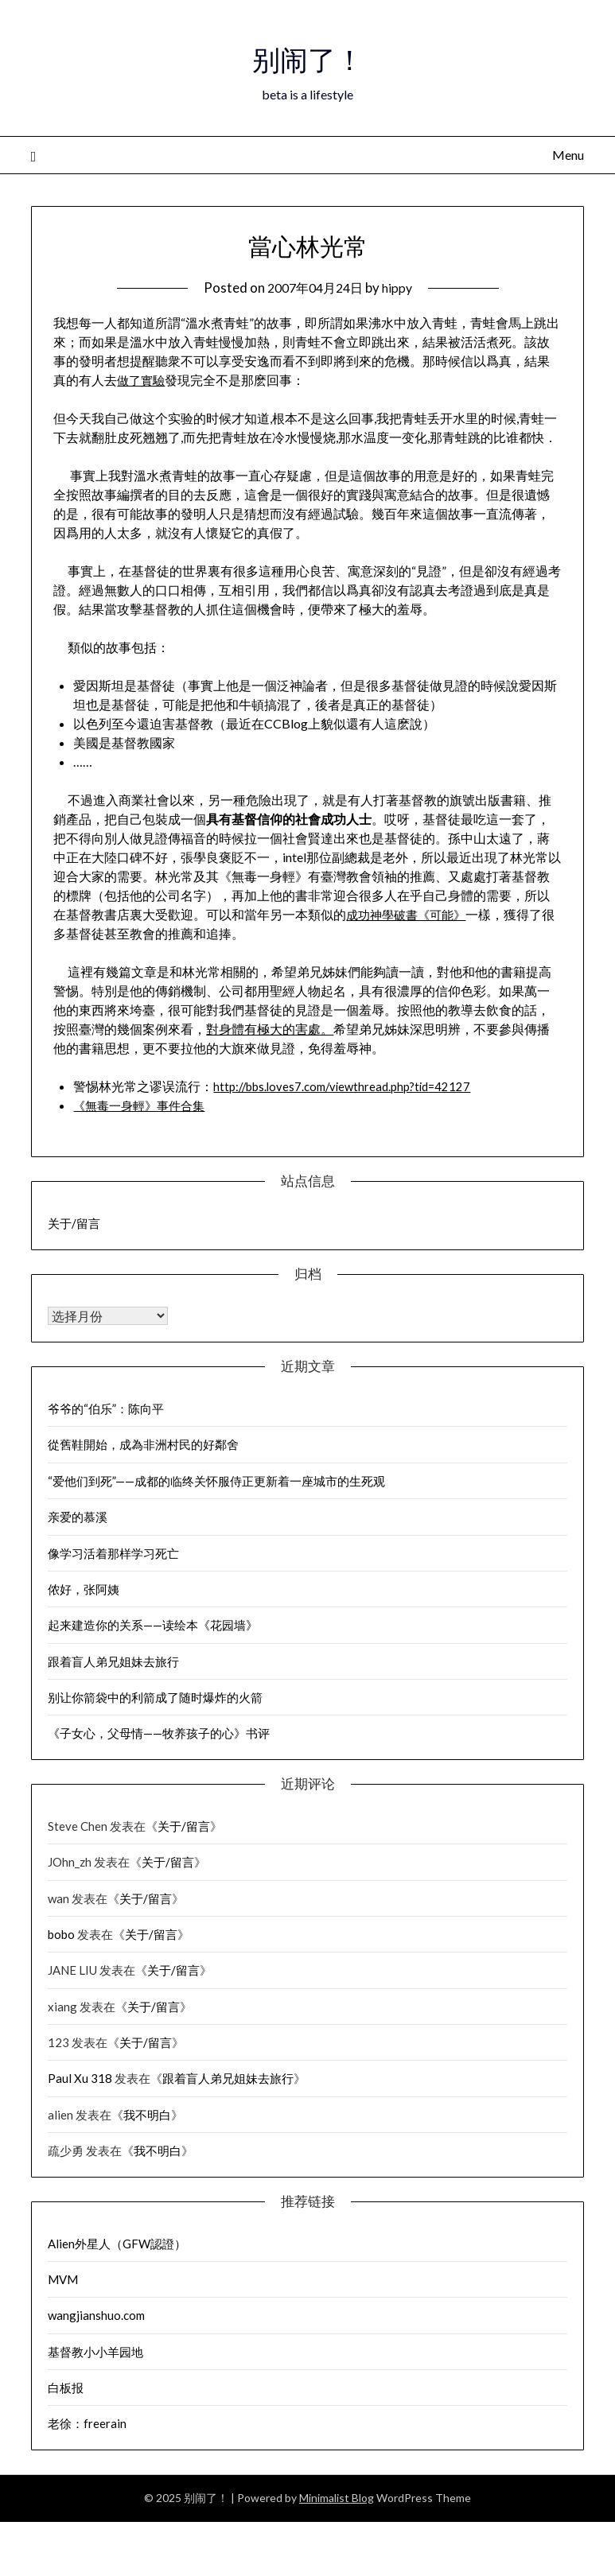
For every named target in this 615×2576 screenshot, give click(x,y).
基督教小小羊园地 (95, 2352)
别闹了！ (308, 56)
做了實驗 (142, 379)
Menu (568, 154)
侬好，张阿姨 (83, 1589)
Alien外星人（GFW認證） (117, 2243)
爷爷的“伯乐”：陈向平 (106, 1408)
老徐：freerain (87, 2423)
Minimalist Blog (336, 2497)
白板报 (66, 2387)
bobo (61, 1934)
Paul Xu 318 (80, 2078)
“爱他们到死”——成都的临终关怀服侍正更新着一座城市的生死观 (216, 1481)
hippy (401, 287)
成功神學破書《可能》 (409, 914)
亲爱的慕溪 (77, 1516)
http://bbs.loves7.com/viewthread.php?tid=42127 (350, 1086)
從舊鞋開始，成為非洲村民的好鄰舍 (143, 1444)
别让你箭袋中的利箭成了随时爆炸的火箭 (155, 1697)
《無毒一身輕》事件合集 (143, 1105)
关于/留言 (74, 1223)
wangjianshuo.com (96, 2315)
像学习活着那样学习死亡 (113, 1553)
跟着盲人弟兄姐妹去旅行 (113, 1661)
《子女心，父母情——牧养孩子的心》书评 (159, 1733)
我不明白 (147, 2115)
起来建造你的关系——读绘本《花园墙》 (153, 1625)
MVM (63, 2279)
